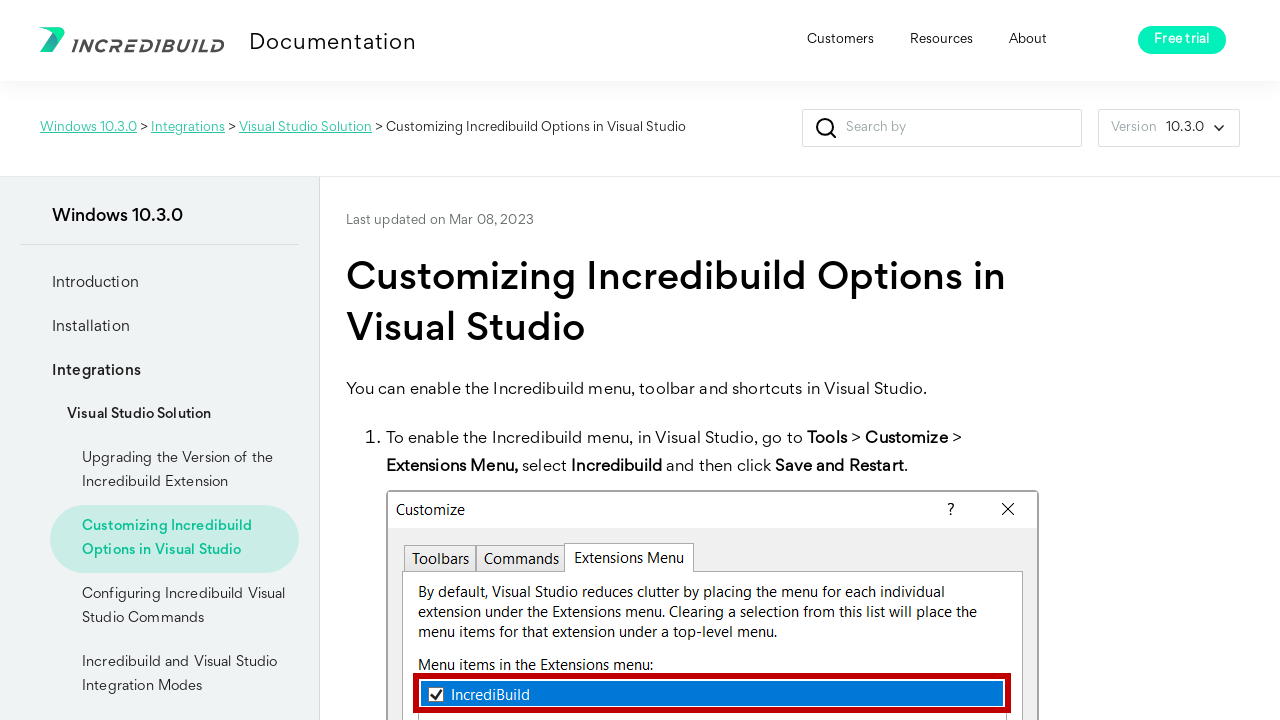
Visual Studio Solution (305, 128)
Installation (75, 327)
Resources (941, 40)
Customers (840, 40)
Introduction (79, 283)
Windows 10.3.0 (88, 128)
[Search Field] (942, 128)
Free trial (1182, 40)
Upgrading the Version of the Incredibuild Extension (177, 470)
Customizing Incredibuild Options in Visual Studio (167, 538)
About (1028, 40)
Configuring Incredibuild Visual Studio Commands (184, 606)
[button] (826, 128)
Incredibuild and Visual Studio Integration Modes (180, 674)
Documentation (332, 44)
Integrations (188, 128)
